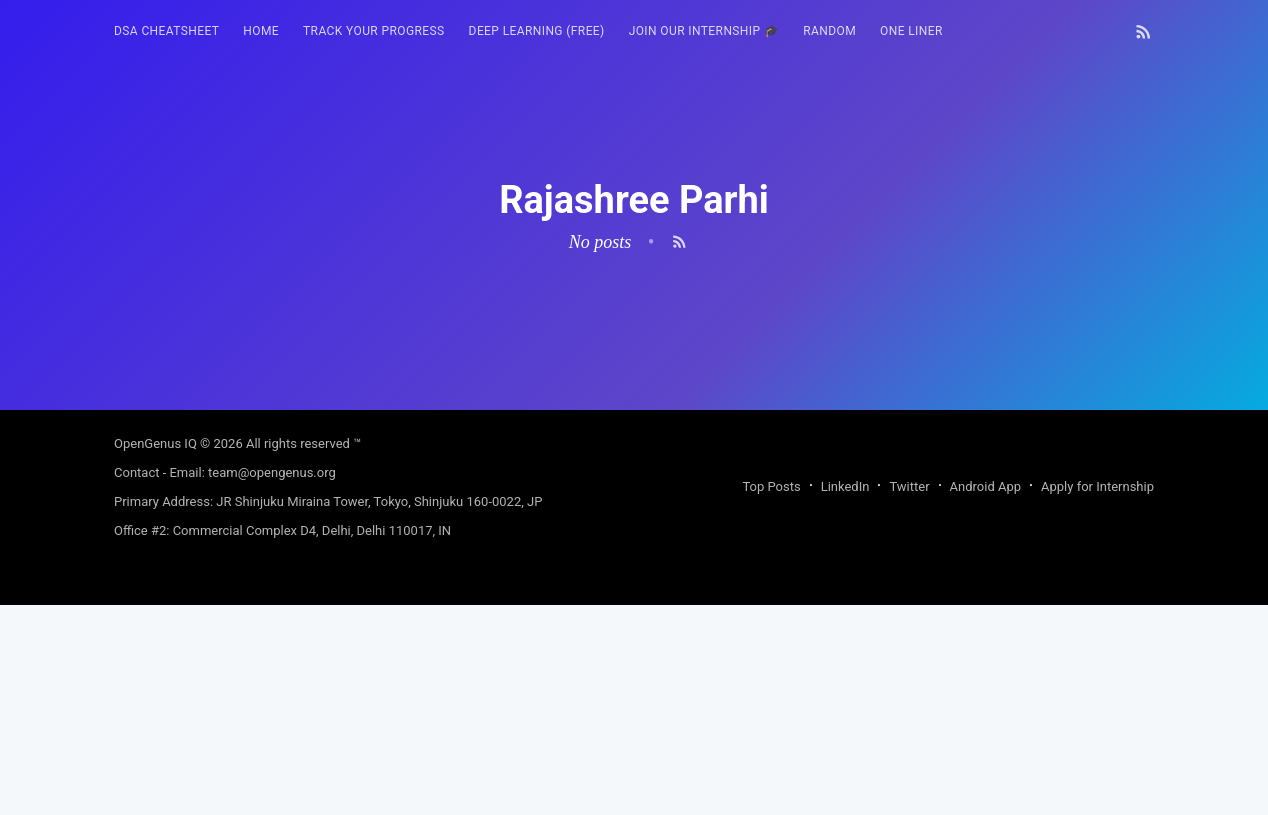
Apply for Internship (1097, 696)
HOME (261, 31)
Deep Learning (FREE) (537, 31)
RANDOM (829, 31)
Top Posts (771, 696)
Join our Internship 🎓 (704, 31)
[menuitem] (166, 31)
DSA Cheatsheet (166, 31)
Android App (985, 696)
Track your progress (374, 31)
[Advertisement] (634, 550)
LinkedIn (845, 696)
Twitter (909, 696)
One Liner (911, 31)
